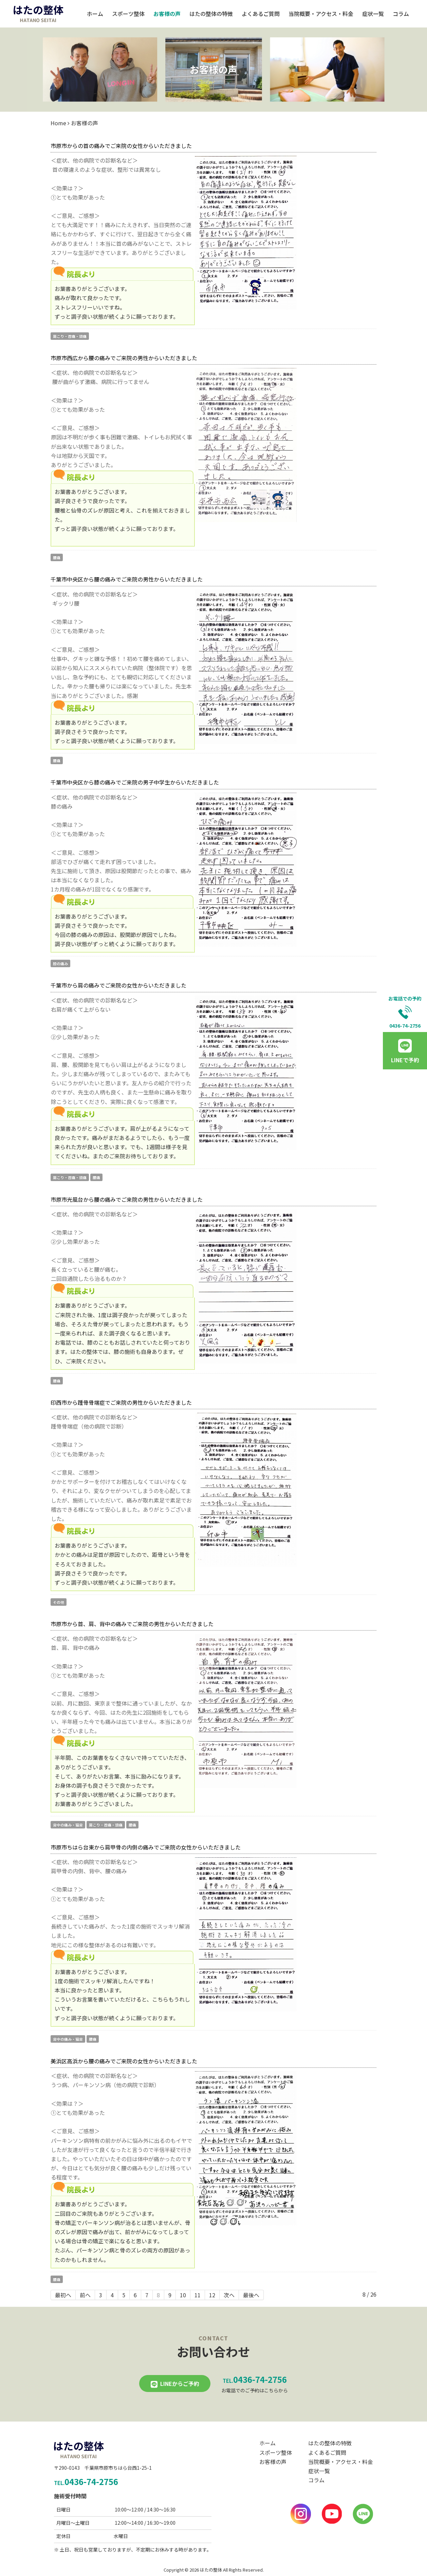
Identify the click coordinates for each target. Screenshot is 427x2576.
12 (212, 2295)
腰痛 (56, 557)
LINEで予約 (405, 1060)
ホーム (95, 14)
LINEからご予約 (179, 2383)
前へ (85, 2295)
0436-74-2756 (255, 2379)
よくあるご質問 (261, 14)
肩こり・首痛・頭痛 (70, 336)
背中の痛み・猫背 (68, 1824)
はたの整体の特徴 (211, 14)
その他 (58, 1602)
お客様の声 (167, 14)
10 (183, 2295)
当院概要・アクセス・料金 (321, 14)
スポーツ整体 (128, 14)
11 (197, 2295)
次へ (229, 2295)
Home (58, 123)
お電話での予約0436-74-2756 (405, 1012)
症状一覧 (373, 14)
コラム (401, 14)
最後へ (251, 2295)
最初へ (63, 2295)
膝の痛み (60, 963)
